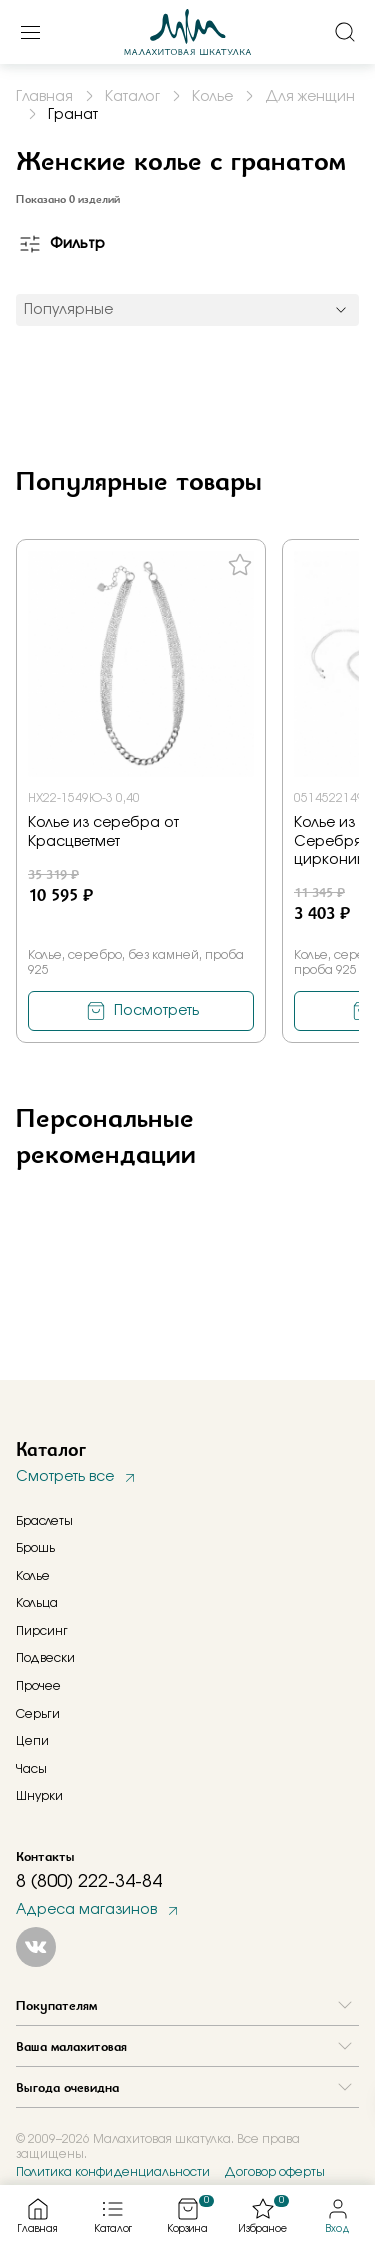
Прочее (38, 1686)
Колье (33, 1576)
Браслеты (44, 1521)
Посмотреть (156, 1011)
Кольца (37, 1603)
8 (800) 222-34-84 (89, 1882)
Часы (31, 1769)
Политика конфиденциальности (113, 2172)
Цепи (32, 1741)
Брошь (35, 1548)
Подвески (45, 1658)
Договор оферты (274, 2172)
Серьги (38, 1714)
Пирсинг (42, 1631)
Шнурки (39, 1796)
